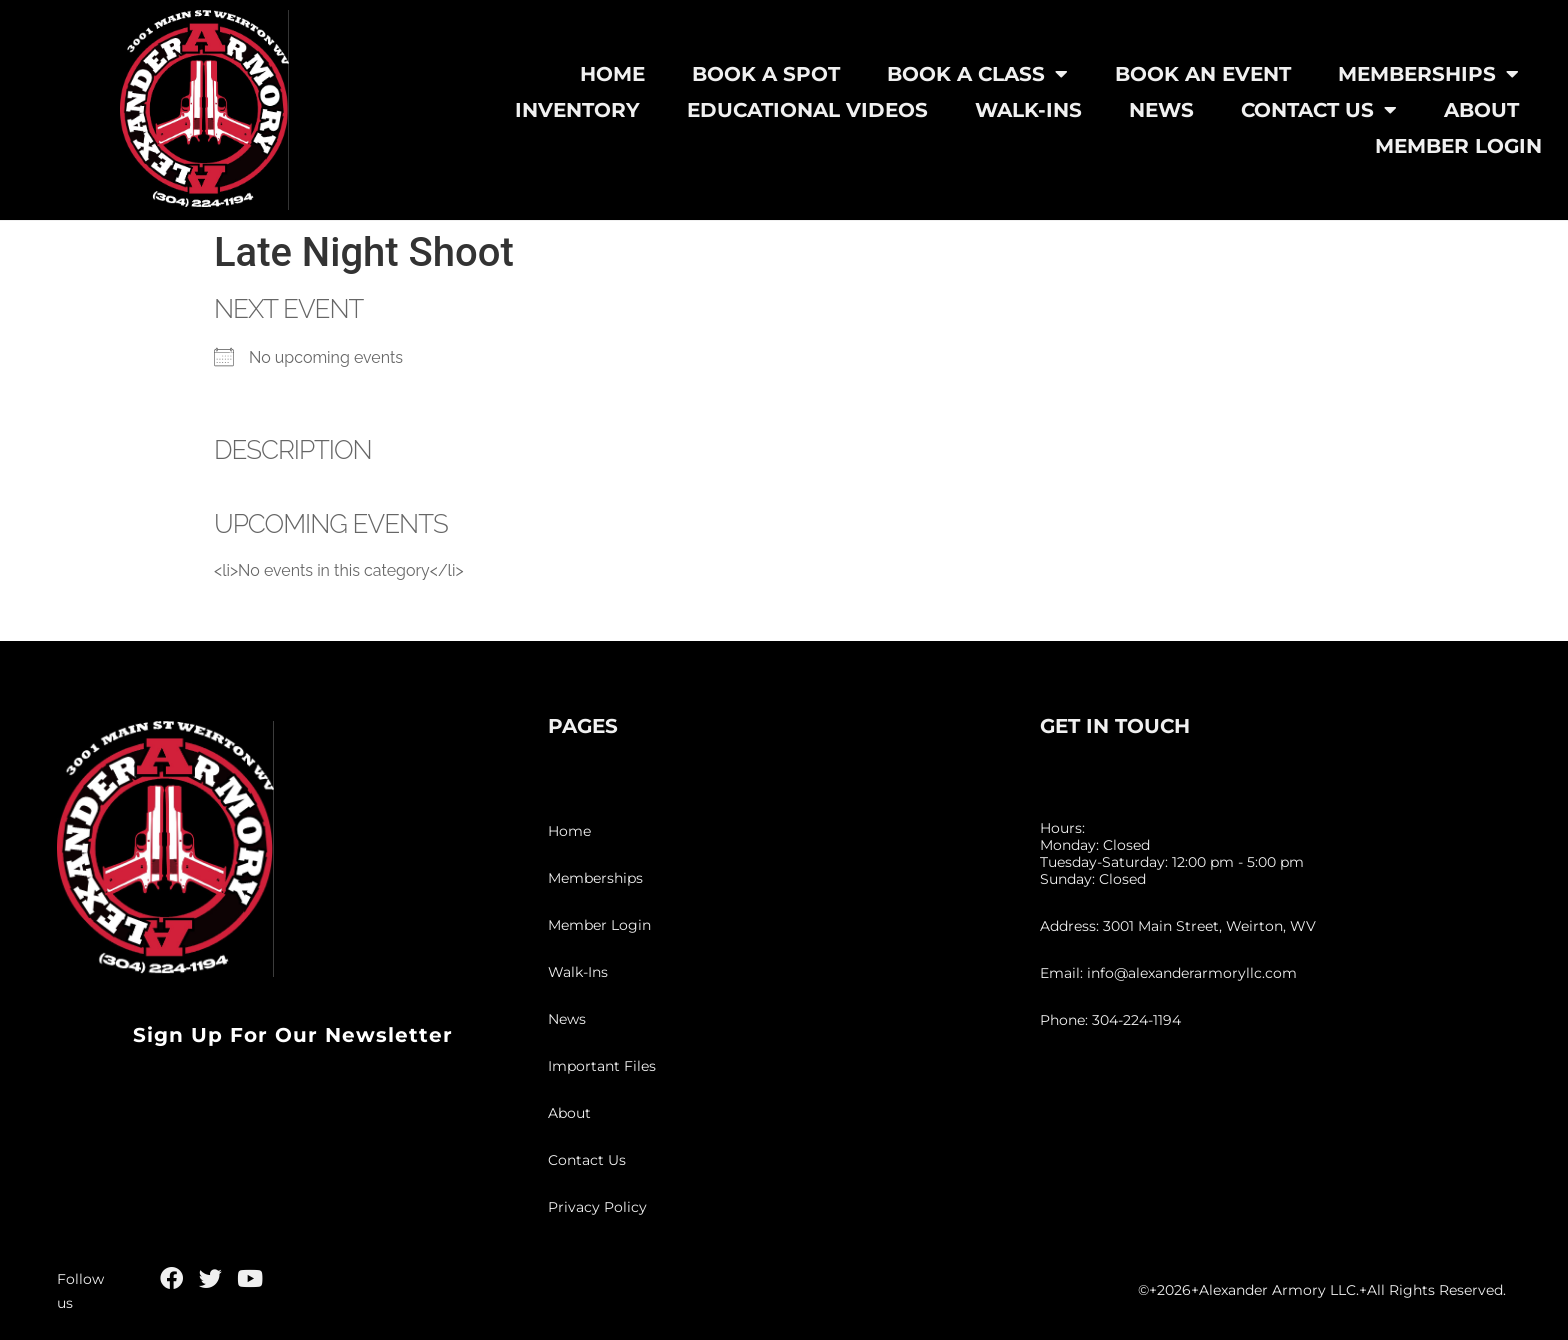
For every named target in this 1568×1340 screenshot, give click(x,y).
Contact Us (1319, 110)
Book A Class (977, 74)
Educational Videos (807, 110)
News (1161, 110)
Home (612, 74)
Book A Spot (766, 74)
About (1481, 110)
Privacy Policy (597, 1207)
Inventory (577, 110)
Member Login (1458, 146)
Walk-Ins (1028, 110)
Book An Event (1203, 74)
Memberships (1428, 74)
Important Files (602, 1066)
